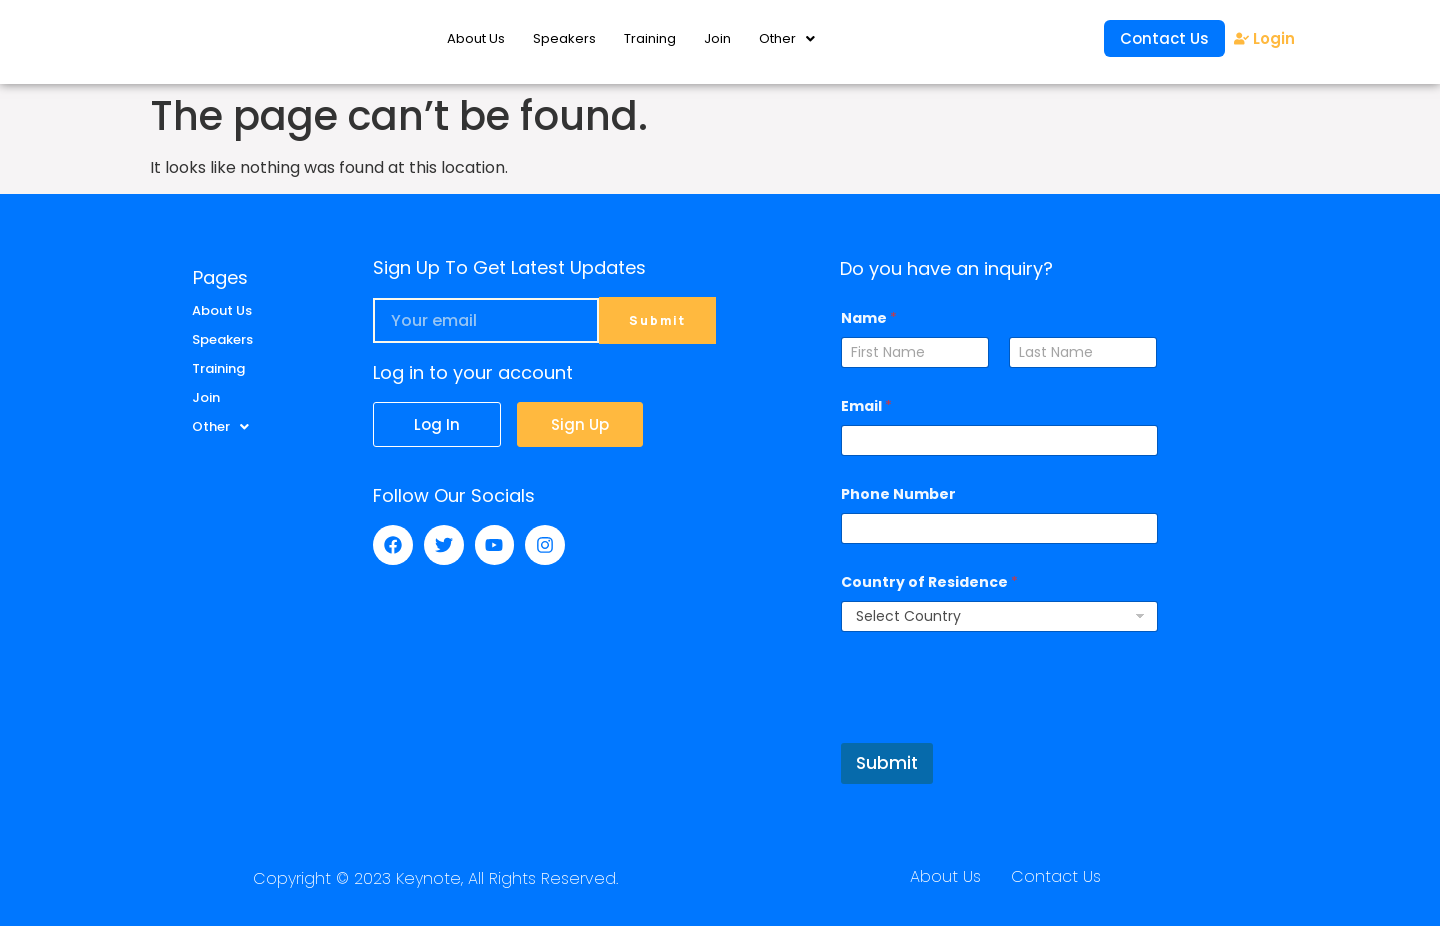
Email (866, 406)
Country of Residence (929, 582)
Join (717, 38)
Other (787, 38)
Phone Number (898, 494)
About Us (476, 38)
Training (650, 38)
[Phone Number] (999, 528)
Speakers (564, 38)
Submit (887, 763)
